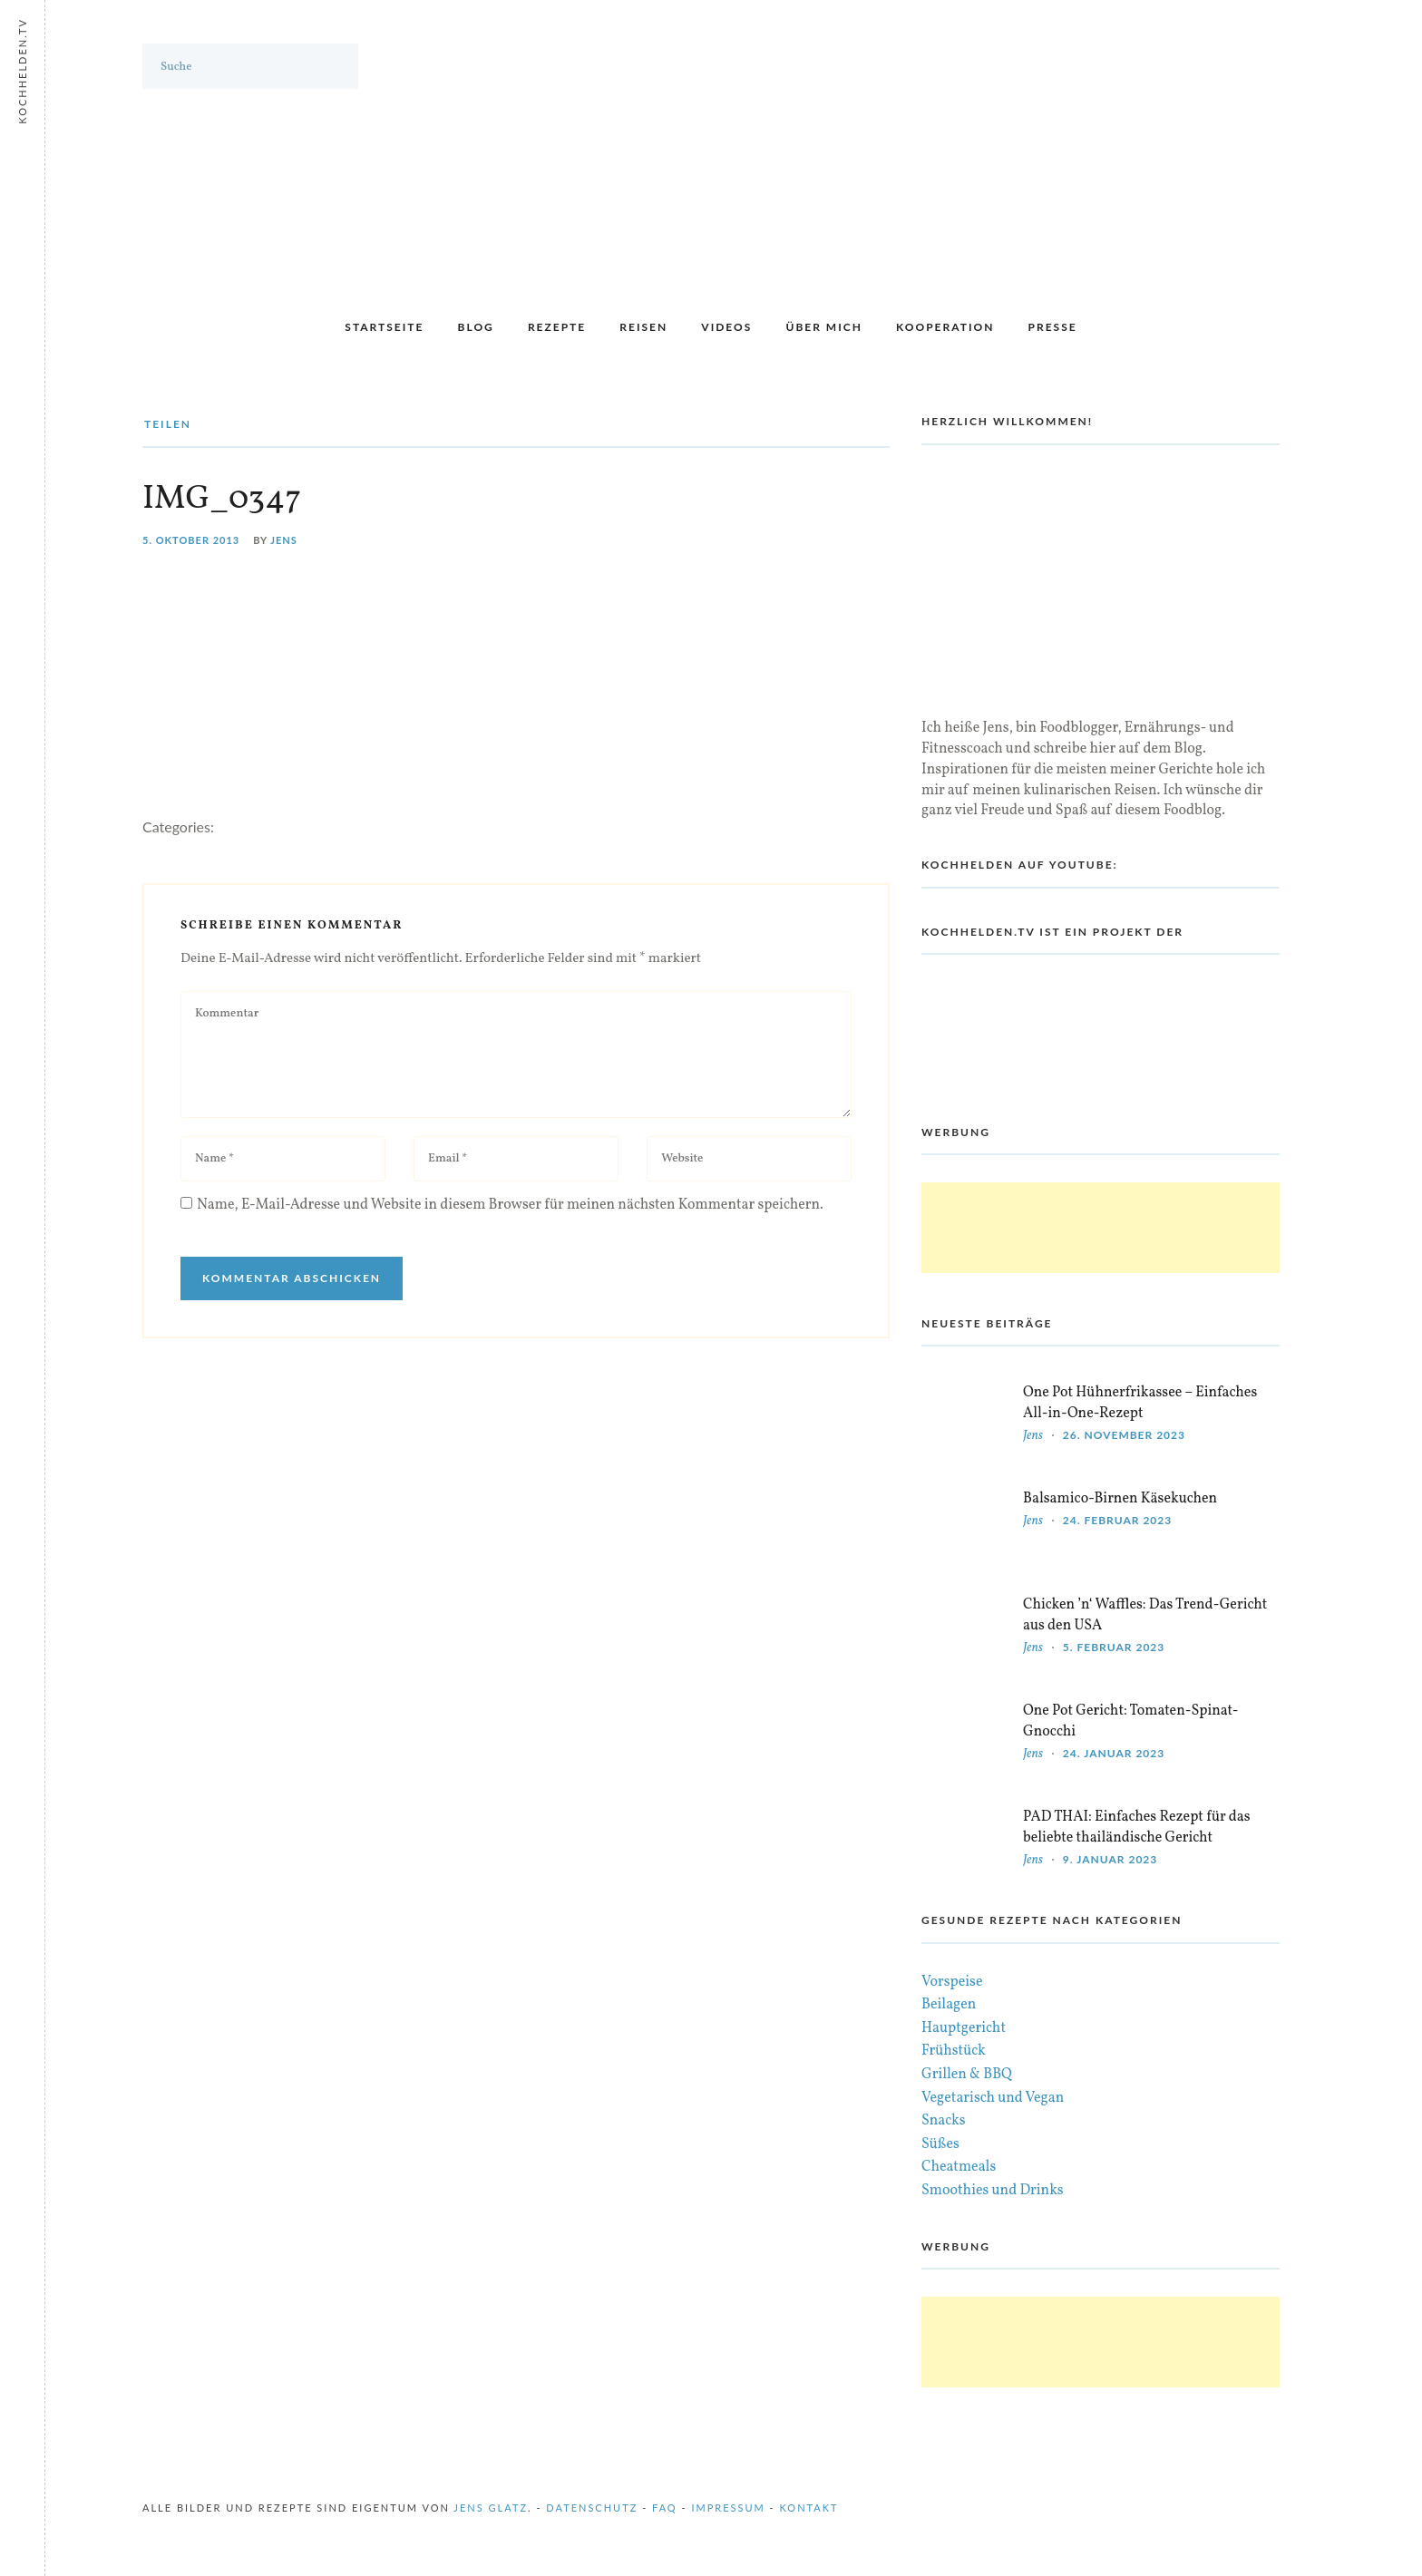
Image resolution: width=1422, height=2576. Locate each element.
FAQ (664, 2507)
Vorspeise (952, 1982)
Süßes (940, 2144)
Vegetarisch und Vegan (992, 2098)
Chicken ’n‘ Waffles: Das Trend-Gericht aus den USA (1145, 1615)
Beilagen (948, 2005)
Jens (283, 540)
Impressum (728, 2507)
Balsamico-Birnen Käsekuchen (1120, 1499)
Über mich (823, 327)
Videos (726, 327)
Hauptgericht (963, 2028)
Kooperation (945, 327)
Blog (476, 327)
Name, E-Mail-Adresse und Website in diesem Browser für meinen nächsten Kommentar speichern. (510, 1205)
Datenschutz (592, 2507)
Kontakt (809, 2507)
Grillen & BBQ (966, 2075)
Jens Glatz (490, 2507)
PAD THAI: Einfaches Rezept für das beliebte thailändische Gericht (1137, 1827)
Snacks (943, 2121)
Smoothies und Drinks (992, 2191)
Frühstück (953, 2051)
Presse (1052, 327)
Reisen (643, 327)
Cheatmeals (958, 2167)
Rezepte (557, 327)
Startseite (384, 327)
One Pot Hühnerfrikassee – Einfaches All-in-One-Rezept (1140, 1403)
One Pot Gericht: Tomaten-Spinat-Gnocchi (1131, 1721)
